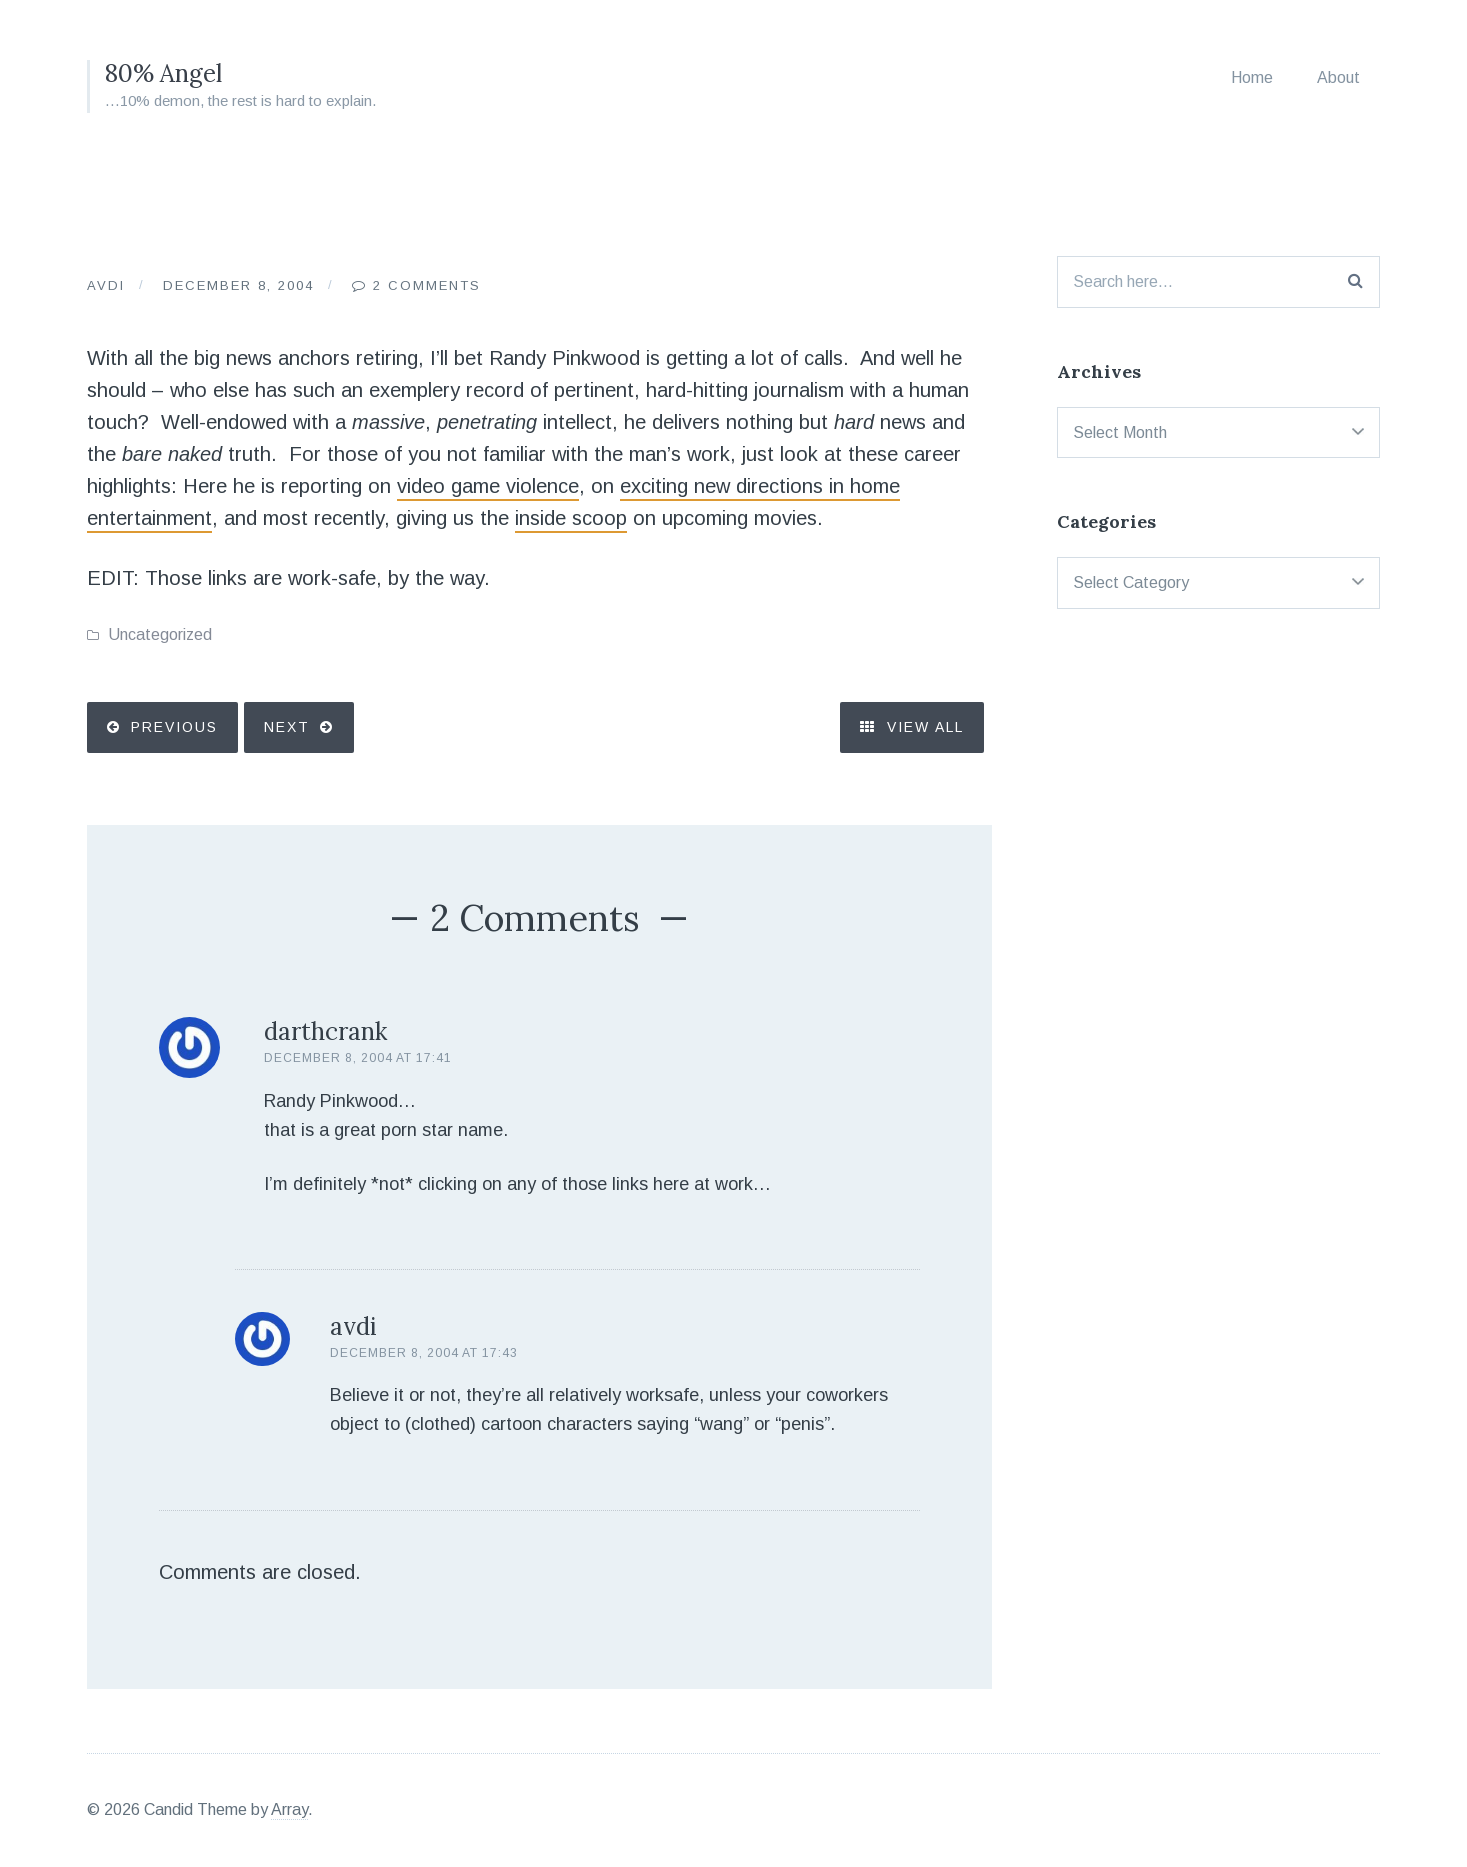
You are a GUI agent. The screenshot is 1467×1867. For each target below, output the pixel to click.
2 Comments (427, 285)
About (1338, 77)
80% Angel (163, 73)
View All (912, 727)
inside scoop (571, 518)
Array (289, 1809)
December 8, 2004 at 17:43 (424, 1353)
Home (1252, 77)
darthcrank (325, 1031)
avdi (353, 1326)
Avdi (106, 285)
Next (287, 727)
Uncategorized (160, 634)
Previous (174, 727)
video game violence (488, 486)
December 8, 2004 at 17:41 (358, 1058)
